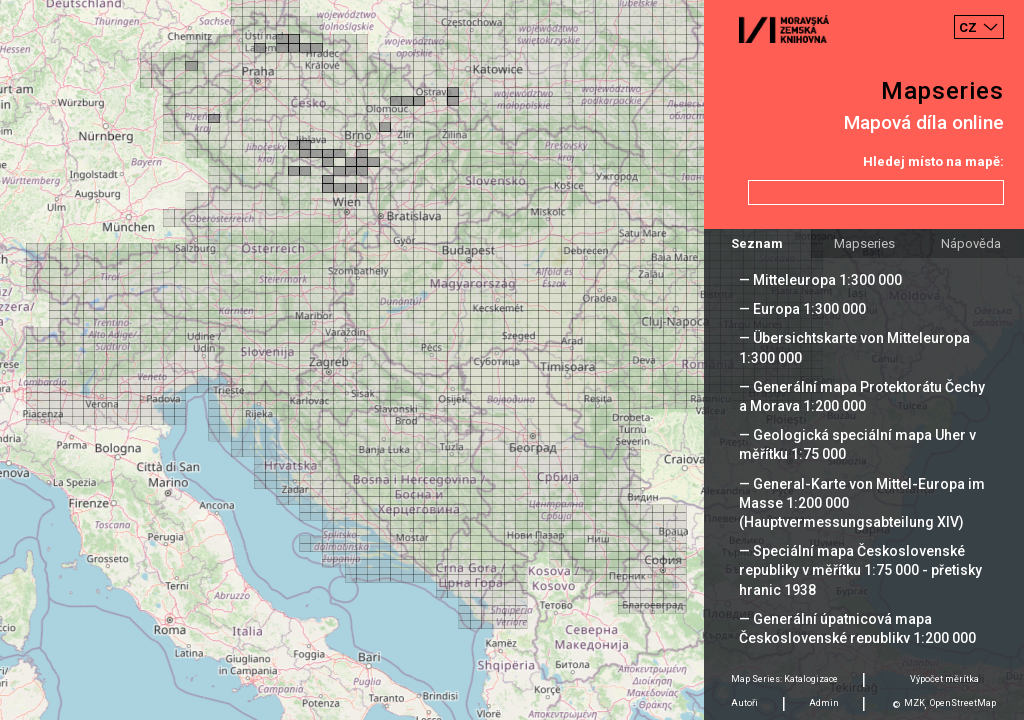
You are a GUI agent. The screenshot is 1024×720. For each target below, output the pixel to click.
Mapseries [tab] (864, 243)
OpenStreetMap (963, 703)
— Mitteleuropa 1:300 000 (820, 280)
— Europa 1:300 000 (802, 309)
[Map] (512, 360)
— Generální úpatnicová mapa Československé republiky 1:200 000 (857, 628)
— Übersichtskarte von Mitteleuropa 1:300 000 (854, 347)
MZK (914, 703)
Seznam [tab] (757, 243)
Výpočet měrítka (944, 679)
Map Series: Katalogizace (784, 679)
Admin (824, 703)
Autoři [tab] (744, 703)
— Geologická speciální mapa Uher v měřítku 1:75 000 (857, 444)
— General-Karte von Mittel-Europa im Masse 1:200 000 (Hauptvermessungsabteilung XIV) (862, 503)
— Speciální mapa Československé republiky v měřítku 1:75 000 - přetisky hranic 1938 (860, 570)
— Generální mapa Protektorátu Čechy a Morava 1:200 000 (862, 396)
